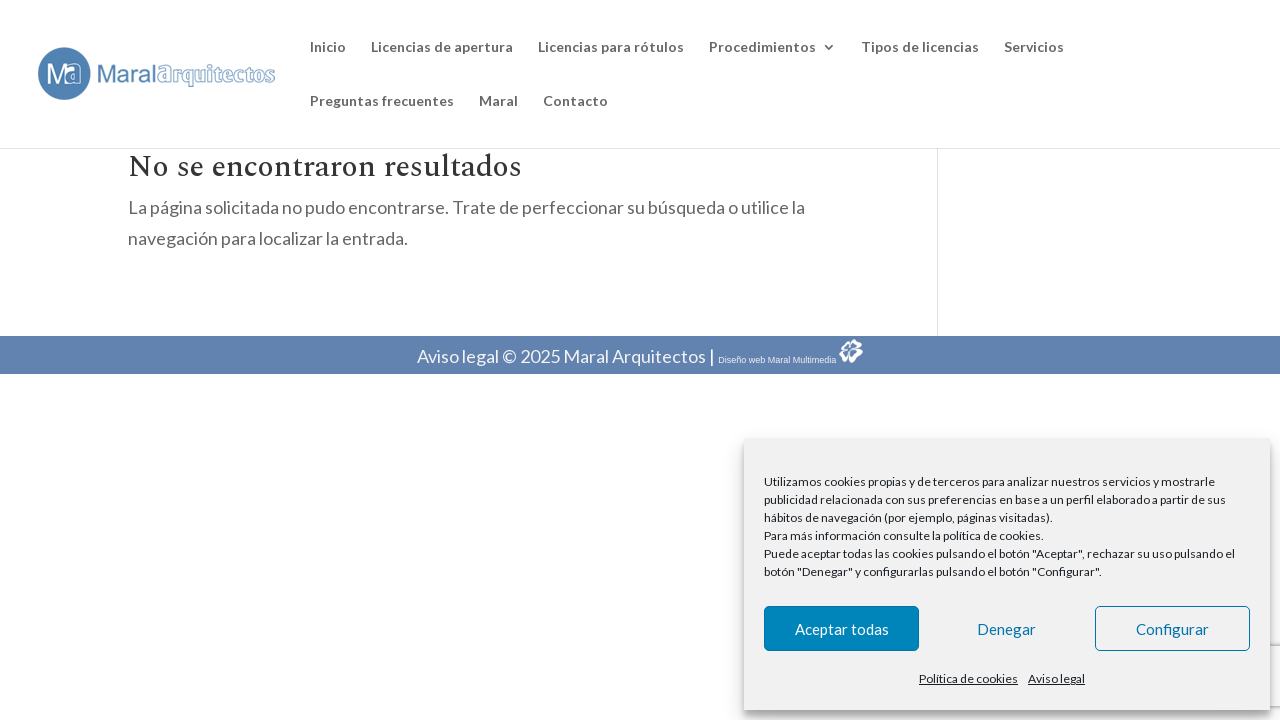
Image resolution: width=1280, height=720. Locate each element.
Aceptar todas (842, 629)
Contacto (575, 101)
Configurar (1172, 629)
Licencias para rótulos (611, 47)
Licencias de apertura (442, 47)
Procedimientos (762, 47)
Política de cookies (968, 678)
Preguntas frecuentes (382, 101)
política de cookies (992, 535)
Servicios (1034, 47)
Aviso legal (1056, 678)
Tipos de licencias (920, 47)
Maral (498, 101)
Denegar (1006, 629)
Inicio (328, 47)
